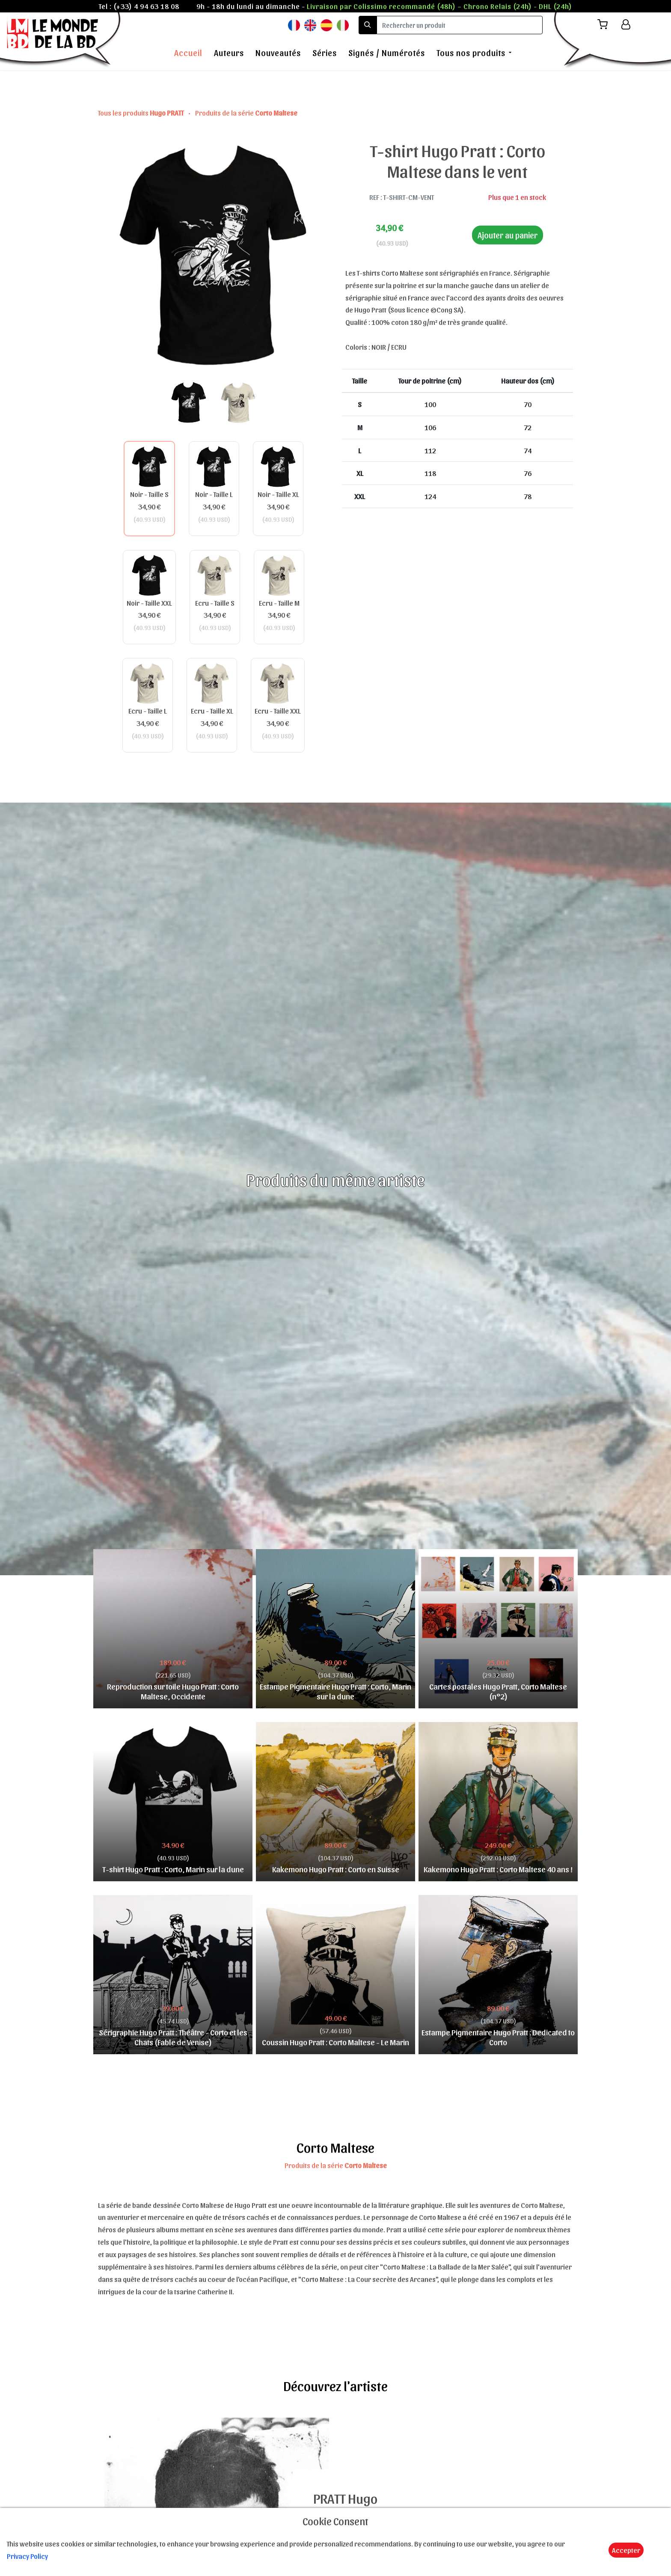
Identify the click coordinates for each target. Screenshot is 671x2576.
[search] (460, 25)
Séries (324, 53)
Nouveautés (278, 53)
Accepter (626, 2550)
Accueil (188, 53)
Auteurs (229, 53)
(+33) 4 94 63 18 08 (146, 6)
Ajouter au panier (507, 235)
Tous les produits (141, 112)
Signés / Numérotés (386, 53)
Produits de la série (246, 112)
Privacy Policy (27, 2556)
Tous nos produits (470, 53)
